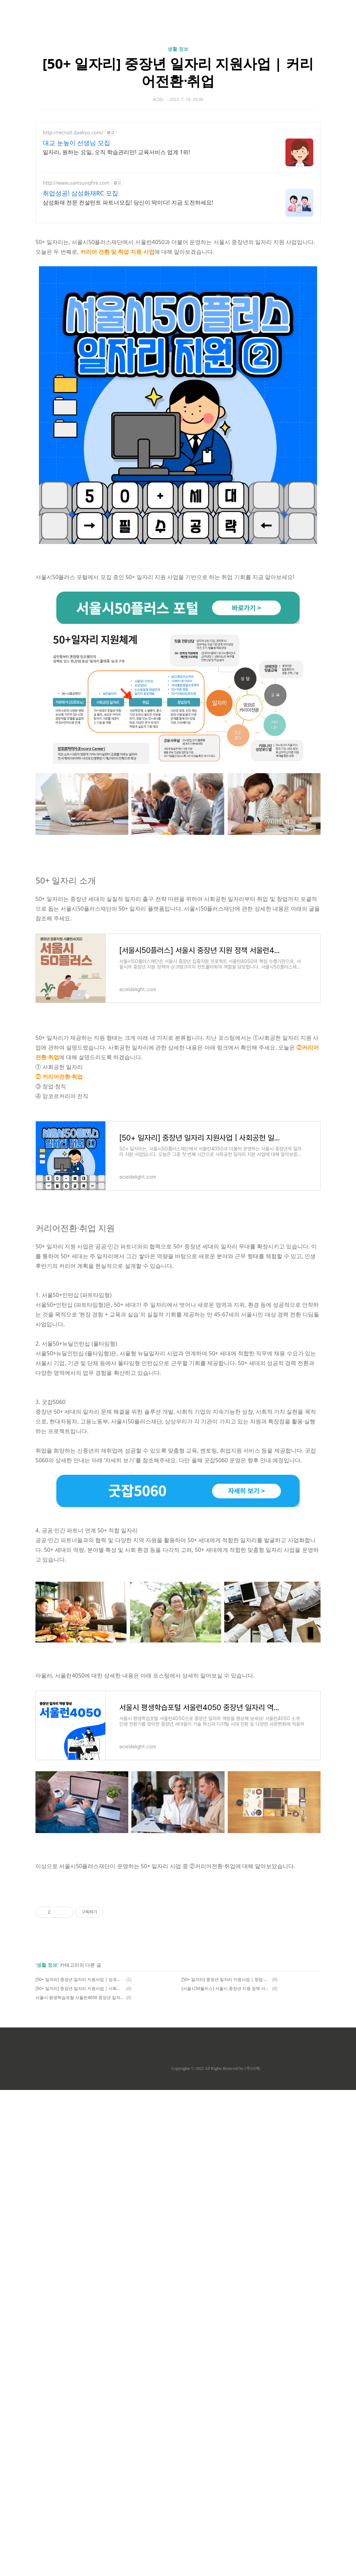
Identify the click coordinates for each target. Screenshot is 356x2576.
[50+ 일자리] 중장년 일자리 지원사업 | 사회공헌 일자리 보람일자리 (79, 1988)
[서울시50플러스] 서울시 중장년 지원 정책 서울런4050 (225, 1988)
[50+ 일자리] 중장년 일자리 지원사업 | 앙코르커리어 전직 (79, 1979)
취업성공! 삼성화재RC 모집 (80, 193)
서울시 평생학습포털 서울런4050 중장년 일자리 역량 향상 (79, 1997)
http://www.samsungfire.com (76, 183)
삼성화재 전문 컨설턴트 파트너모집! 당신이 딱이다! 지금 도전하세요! (128, 202)
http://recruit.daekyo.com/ (73, 132)
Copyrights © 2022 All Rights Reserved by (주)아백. (216, 2068)
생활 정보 (178, 48)
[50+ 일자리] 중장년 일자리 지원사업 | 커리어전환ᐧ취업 (178, 72)
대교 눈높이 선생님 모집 (76, 143)
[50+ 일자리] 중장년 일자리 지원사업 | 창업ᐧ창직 (225, 1979)
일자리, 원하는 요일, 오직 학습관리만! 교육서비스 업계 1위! (116, 152)
